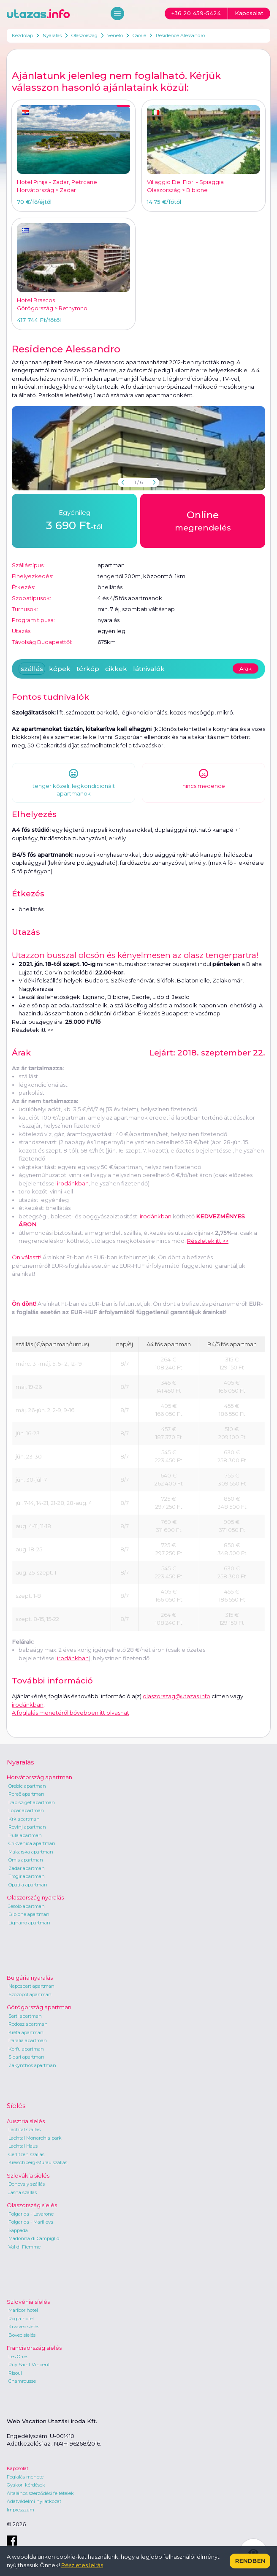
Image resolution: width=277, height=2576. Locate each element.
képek (60, 669)
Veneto (115, 35)
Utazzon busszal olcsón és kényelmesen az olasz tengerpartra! (135, 955)
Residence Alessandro (180, 35)
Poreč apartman (26, 1794)
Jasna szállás (22, 2192)
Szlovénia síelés (28, 2301)
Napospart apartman (31, 1986)
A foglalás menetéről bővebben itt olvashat (70, 1712)
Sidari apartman (26, 2057)
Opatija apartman (27, 1885)
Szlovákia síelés (28, 2175)
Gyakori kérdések (26, 2485)
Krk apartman (24, 1819)
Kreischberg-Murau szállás (37, 2162)
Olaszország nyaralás (35, 1897)
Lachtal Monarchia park (35, 2138)
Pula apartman (25, 1835)
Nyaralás (52, 35)
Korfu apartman (26, 2049)
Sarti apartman (25, 2016)
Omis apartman (25, 1860)
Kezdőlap (22, 35)
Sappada (18, 2230)
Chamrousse (22, 2381)
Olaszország (84, 35)
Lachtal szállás (24, 2129)
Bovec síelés (21, 2335)
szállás (32, 669)
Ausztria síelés (26, 2121)
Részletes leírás (82, 2565)
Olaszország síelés (32, 2205)
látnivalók (149, 669)
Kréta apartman (25, 2032)
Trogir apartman (26, 1876)
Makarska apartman (30, 1852)
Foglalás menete (25, 2477)
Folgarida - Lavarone (31, 2214)
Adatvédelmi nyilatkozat (34, 2501)
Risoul (15, 2373)
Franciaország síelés (34, 2347)
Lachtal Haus (23, 2146)
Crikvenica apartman (31, 1843)
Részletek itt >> (32, 1029)
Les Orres (18, 2357)
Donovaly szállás (26, 2184)
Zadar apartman (26, 1868)
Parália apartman (27, 2040)
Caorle (139, 35)
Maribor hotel (23, 2310)
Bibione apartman (28, 1914)
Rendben (250, 2560)
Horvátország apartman (39, 1777)
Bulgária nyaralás (30, 1977)
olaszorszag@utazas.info (176, 1696)
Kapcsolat (17, 2468)
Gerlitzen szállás (26, 2154)
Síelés (16, 2106)
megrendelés (203, 520)
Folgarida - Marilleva (30, 2222)
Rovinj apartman (27, 1827)
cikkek (116, 669)
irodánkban (73, 1183)
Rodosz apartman (28, 2024)
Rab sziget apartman (31, 1802)
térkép (87, 669)
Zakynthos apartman (32, 2065)
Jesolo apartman (26, 1906)
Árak (245, 668)
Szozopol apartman (30, 1994)
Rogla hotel (21, 2319)
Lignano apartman (29, 1923)
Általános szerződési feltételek (40, 2493)
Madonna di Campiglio (33, 2238)
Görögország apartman (39, 2007)
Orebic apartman (27, 1786)
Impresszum (20, 2510)
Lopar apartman (26, 1810)
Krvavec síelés (23, 2327)
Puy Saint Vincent (29, 2365)
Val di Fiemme (24, 2247)
